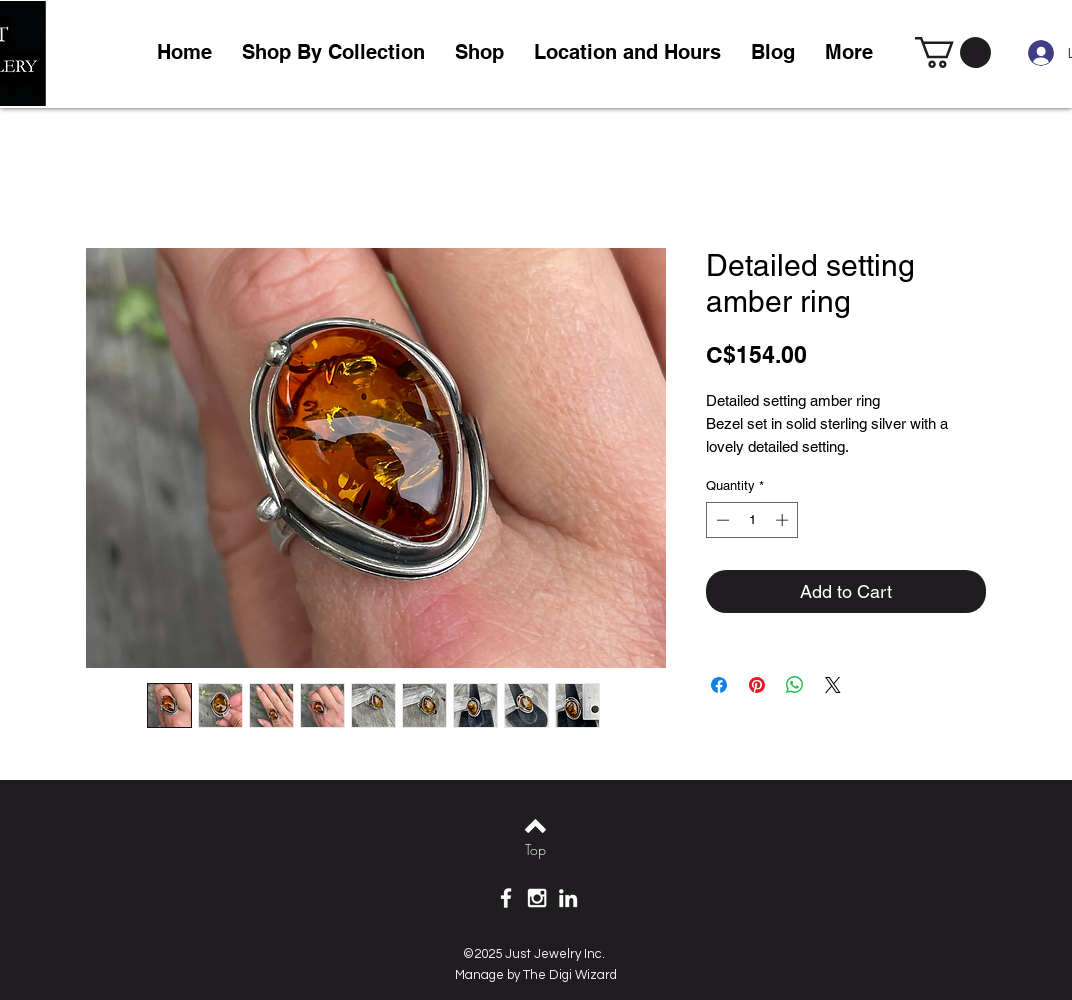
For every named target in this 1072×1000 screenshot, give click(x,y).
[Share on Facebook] (719, 685)
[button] (479, 52)
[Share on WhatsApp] (795, 685)
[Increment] (784, 520)
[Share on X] (833, 685)
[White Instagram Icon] (537, 898)
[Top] (535, 850)
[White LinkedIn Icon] (568, 898)
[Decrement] (721, 520)
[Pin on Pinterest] (757, 685)
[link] (953, 52)
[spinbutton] (752, 520)
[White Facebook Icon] (506, 898)
